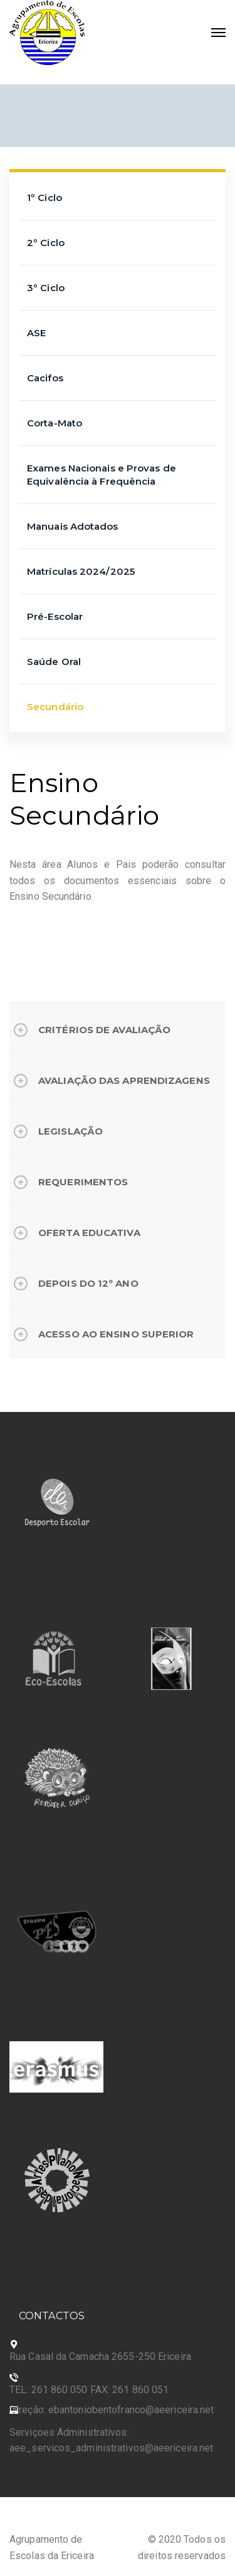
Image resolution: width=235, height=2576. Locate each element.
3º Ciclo (46, 288)
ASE (36, 333)
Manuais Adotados (72, 526)
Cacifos (45, 378)
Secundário (55, 707)
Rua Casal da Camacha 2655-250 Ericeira (100, 2356)
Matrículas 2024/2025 (81, 571)
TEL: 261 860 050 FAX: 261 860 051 (89, 2390)
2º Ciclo (46, 243)
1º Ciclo (44, 198)
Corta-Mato (54, 423)
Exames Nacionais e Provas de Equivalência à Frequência (101, 474)
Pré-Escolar (55, 616)
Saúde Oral (54, 661)
